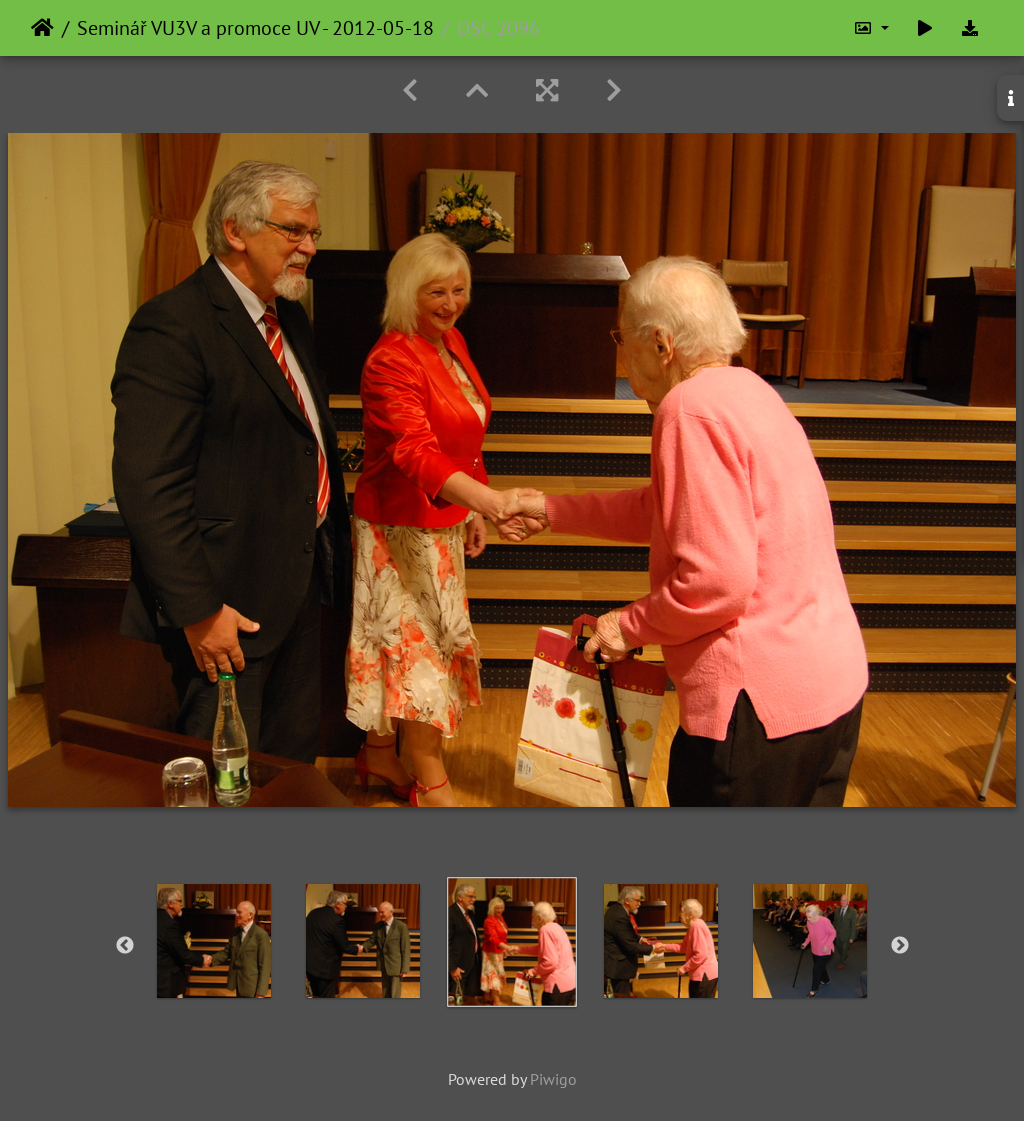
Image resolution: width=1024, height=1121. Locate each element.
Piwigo (553, 1079)
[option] (214, 941)
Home (42, 28)
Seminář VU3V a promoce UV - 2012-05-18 (255, 28)
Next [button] (900, 946)
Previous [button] (125, 946)
